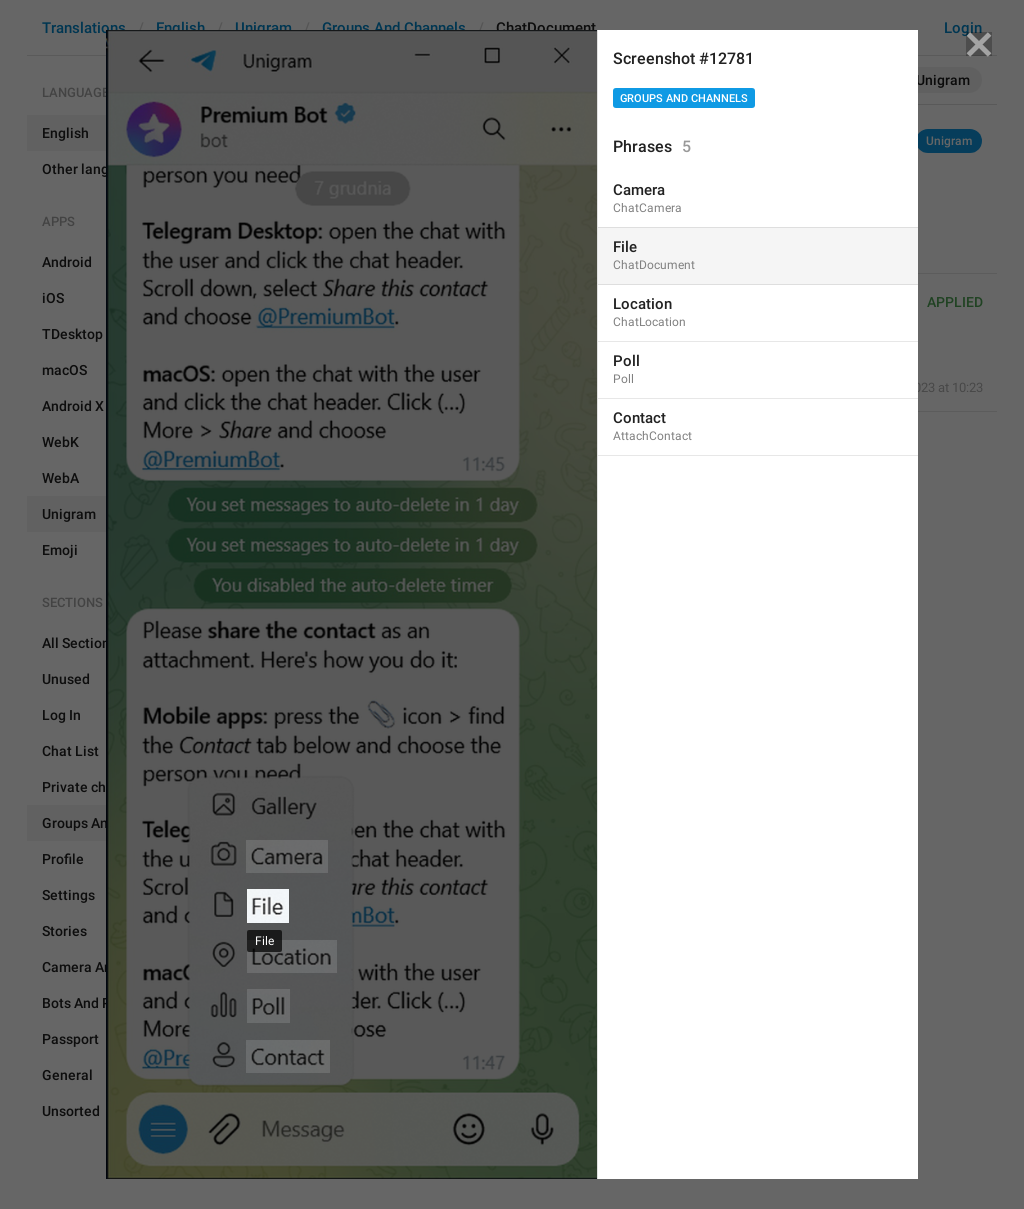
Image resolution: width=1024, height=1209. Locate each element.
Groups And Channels (684, 98)
